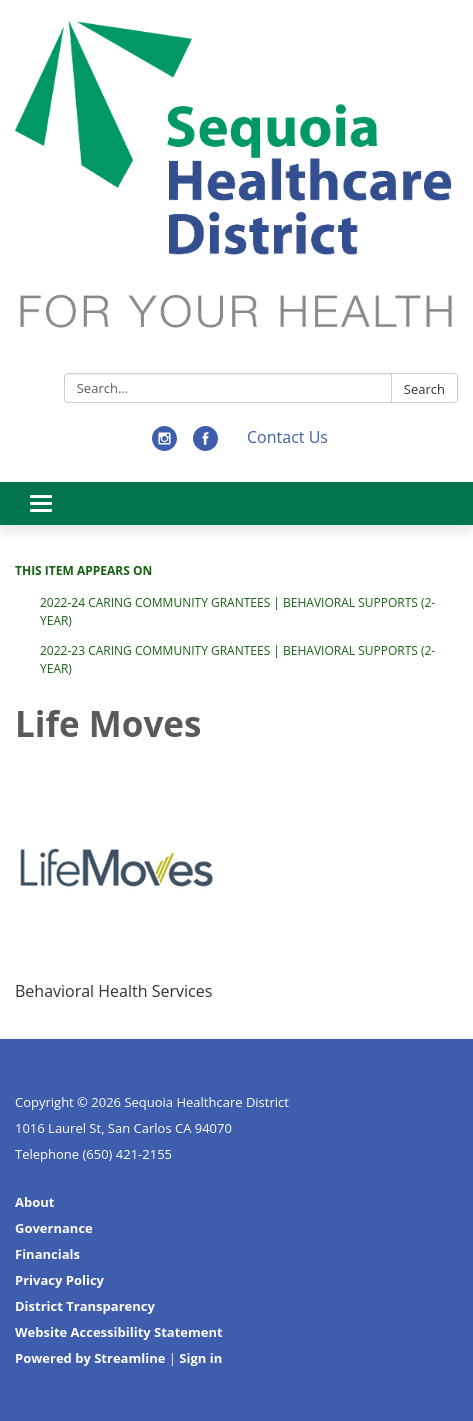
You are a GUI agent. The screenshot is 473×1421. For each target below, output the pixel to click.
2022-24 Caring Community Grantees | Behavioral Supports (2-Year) (237, 611)
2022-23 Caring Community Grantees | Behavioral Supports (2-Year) (237, 659)
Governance (54, 1228)
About (34, 1202)
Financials (47, 1254)
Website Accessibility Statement (119, 1332)
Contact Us (287, 437)
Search (424, 389)
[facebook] (205, 445)
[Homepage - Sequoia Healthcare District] (236, 190)
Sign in (200, 1358)
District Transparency (85, 1306)
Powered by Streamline (90, 1358)
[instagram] (164, 445)
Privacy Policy (59, 1280)
